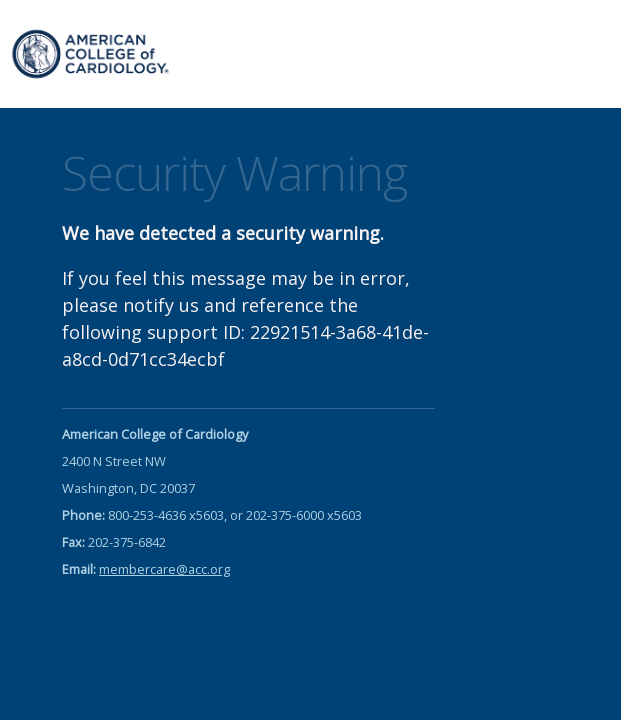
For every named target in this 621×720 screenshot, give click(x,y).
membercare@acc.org (164, 569)
